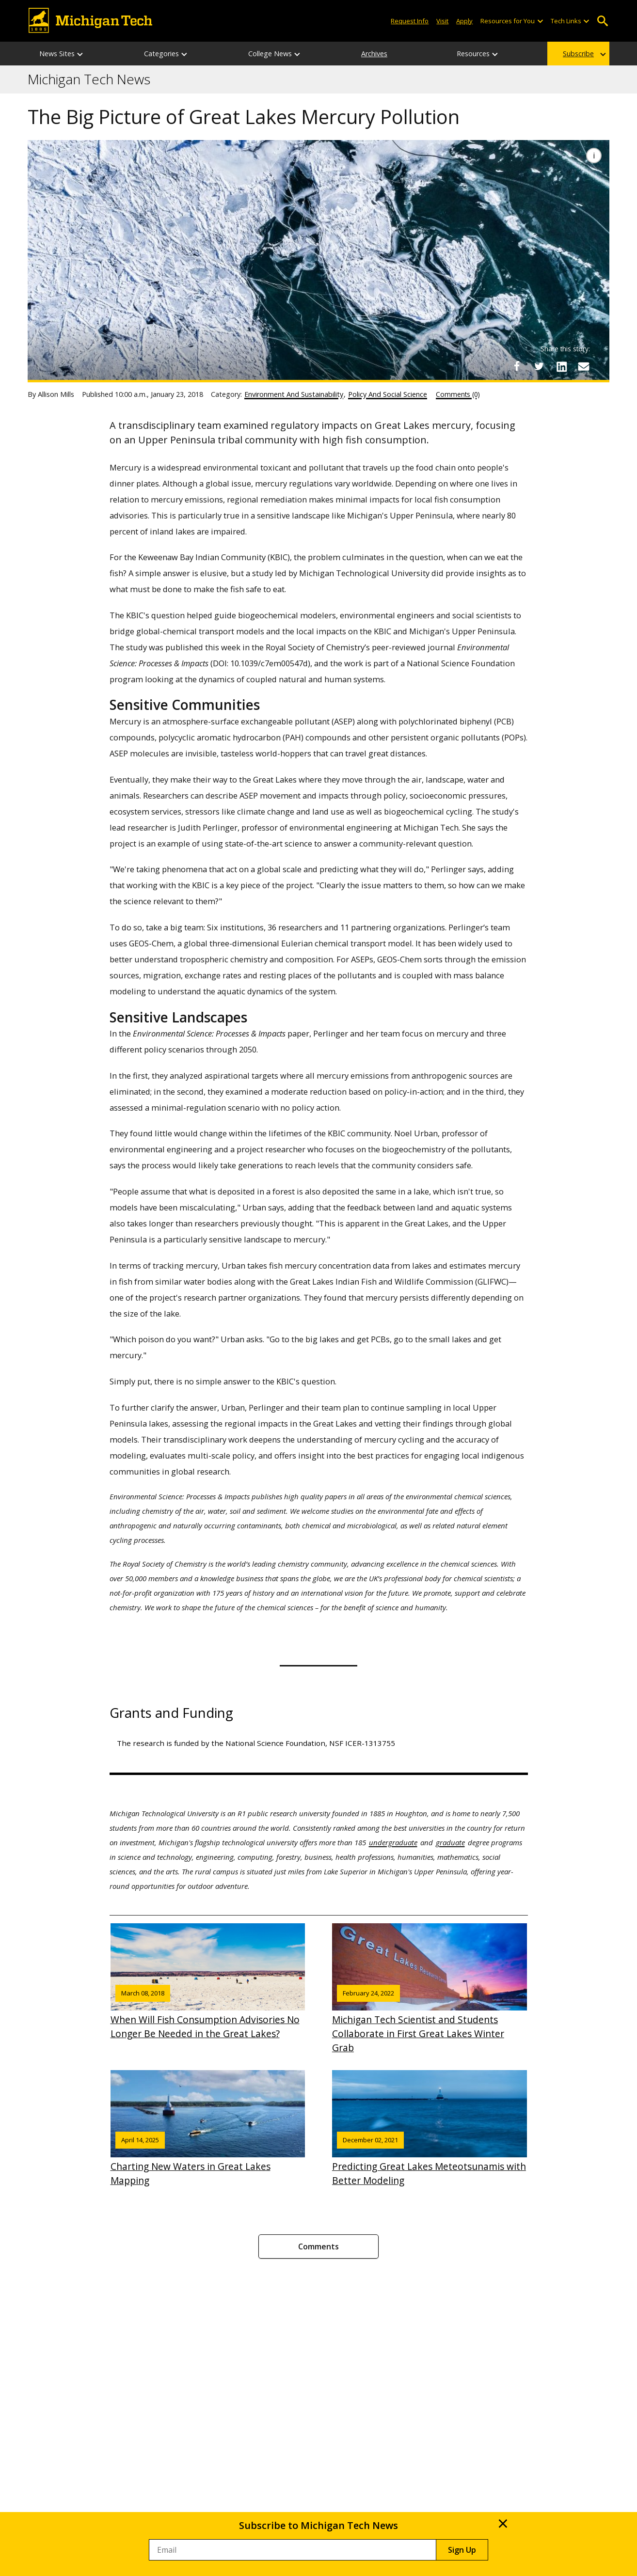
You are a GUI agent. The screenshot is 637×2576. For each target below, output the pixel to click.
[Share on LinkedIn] (561, 366)
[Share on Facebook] (517, 366)
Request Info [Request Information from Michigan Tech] (410, 20)
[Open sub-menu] (539, 21)
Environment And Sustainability (293, 394)
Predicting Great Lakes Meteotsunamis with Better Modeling (429, 2128)
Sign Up (462, 2550)
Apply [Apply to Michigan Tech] (464, 20)
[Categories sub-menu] (185, 53)
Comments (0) (458, 394)
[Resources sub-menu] (495, 53)
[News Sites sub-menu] (80, 53)
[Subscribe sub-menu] (603, 53)
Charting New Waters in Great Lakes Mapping (208, 2128)
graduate (450, 1842)
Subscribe (578, 53)
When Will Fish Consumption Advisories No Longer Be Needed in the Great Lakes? (208, 1981)
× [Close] (503, 2523)
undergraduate (393, 1842)
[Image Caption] (594, 155)
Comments (318, 2246)
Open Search (602, 21)
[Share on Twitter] (539, 366)
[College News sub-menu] (298, 53)
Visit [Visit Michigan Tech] (442, 20)
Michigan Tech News (89, 79)
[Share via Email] (583, 366)
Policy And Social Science (387, 394)
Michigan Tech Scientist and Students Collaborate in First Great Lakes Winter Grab (429, 1988)
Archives (374, 53)
